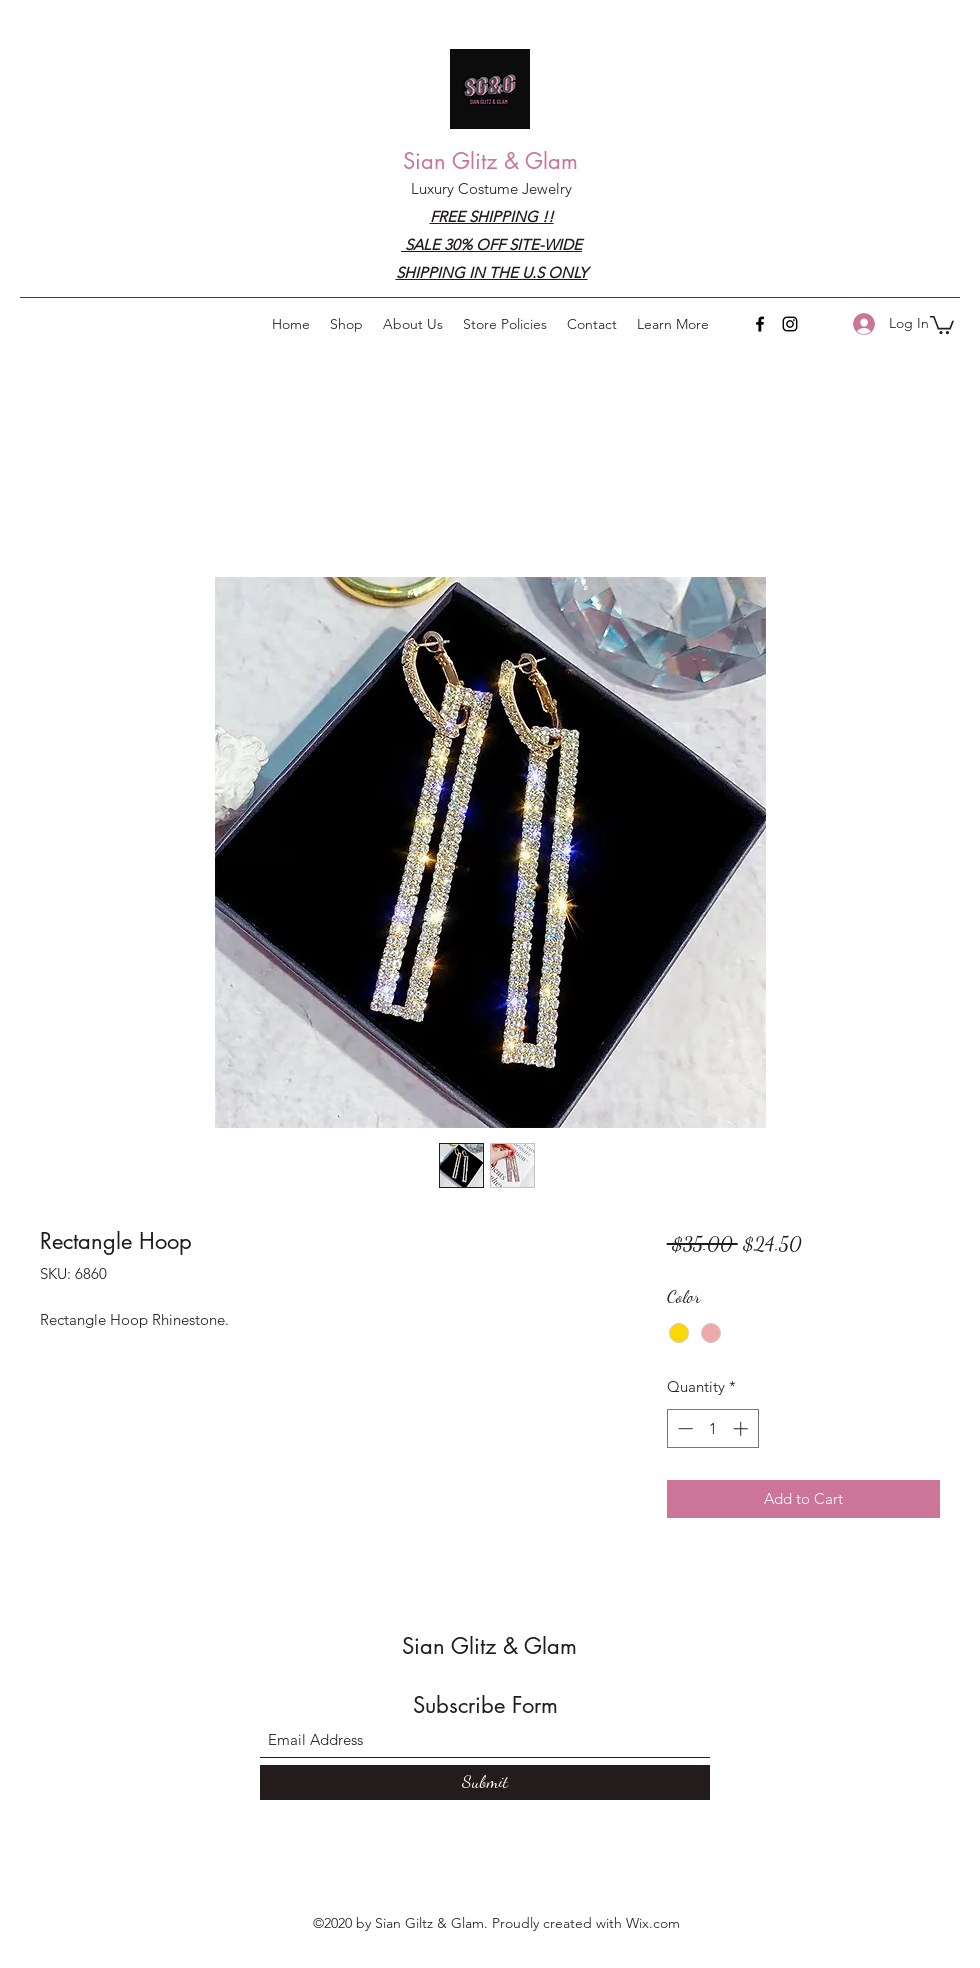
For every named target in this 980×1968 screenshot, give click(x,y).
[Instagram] (790, 324)
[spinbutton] (712, 1428)
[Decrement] (683, 1428)
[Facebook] (760, 324)
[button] (673, 324)
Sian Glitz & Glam (490, 161)
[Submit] (485, 1782)
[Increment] (742, 1428)
